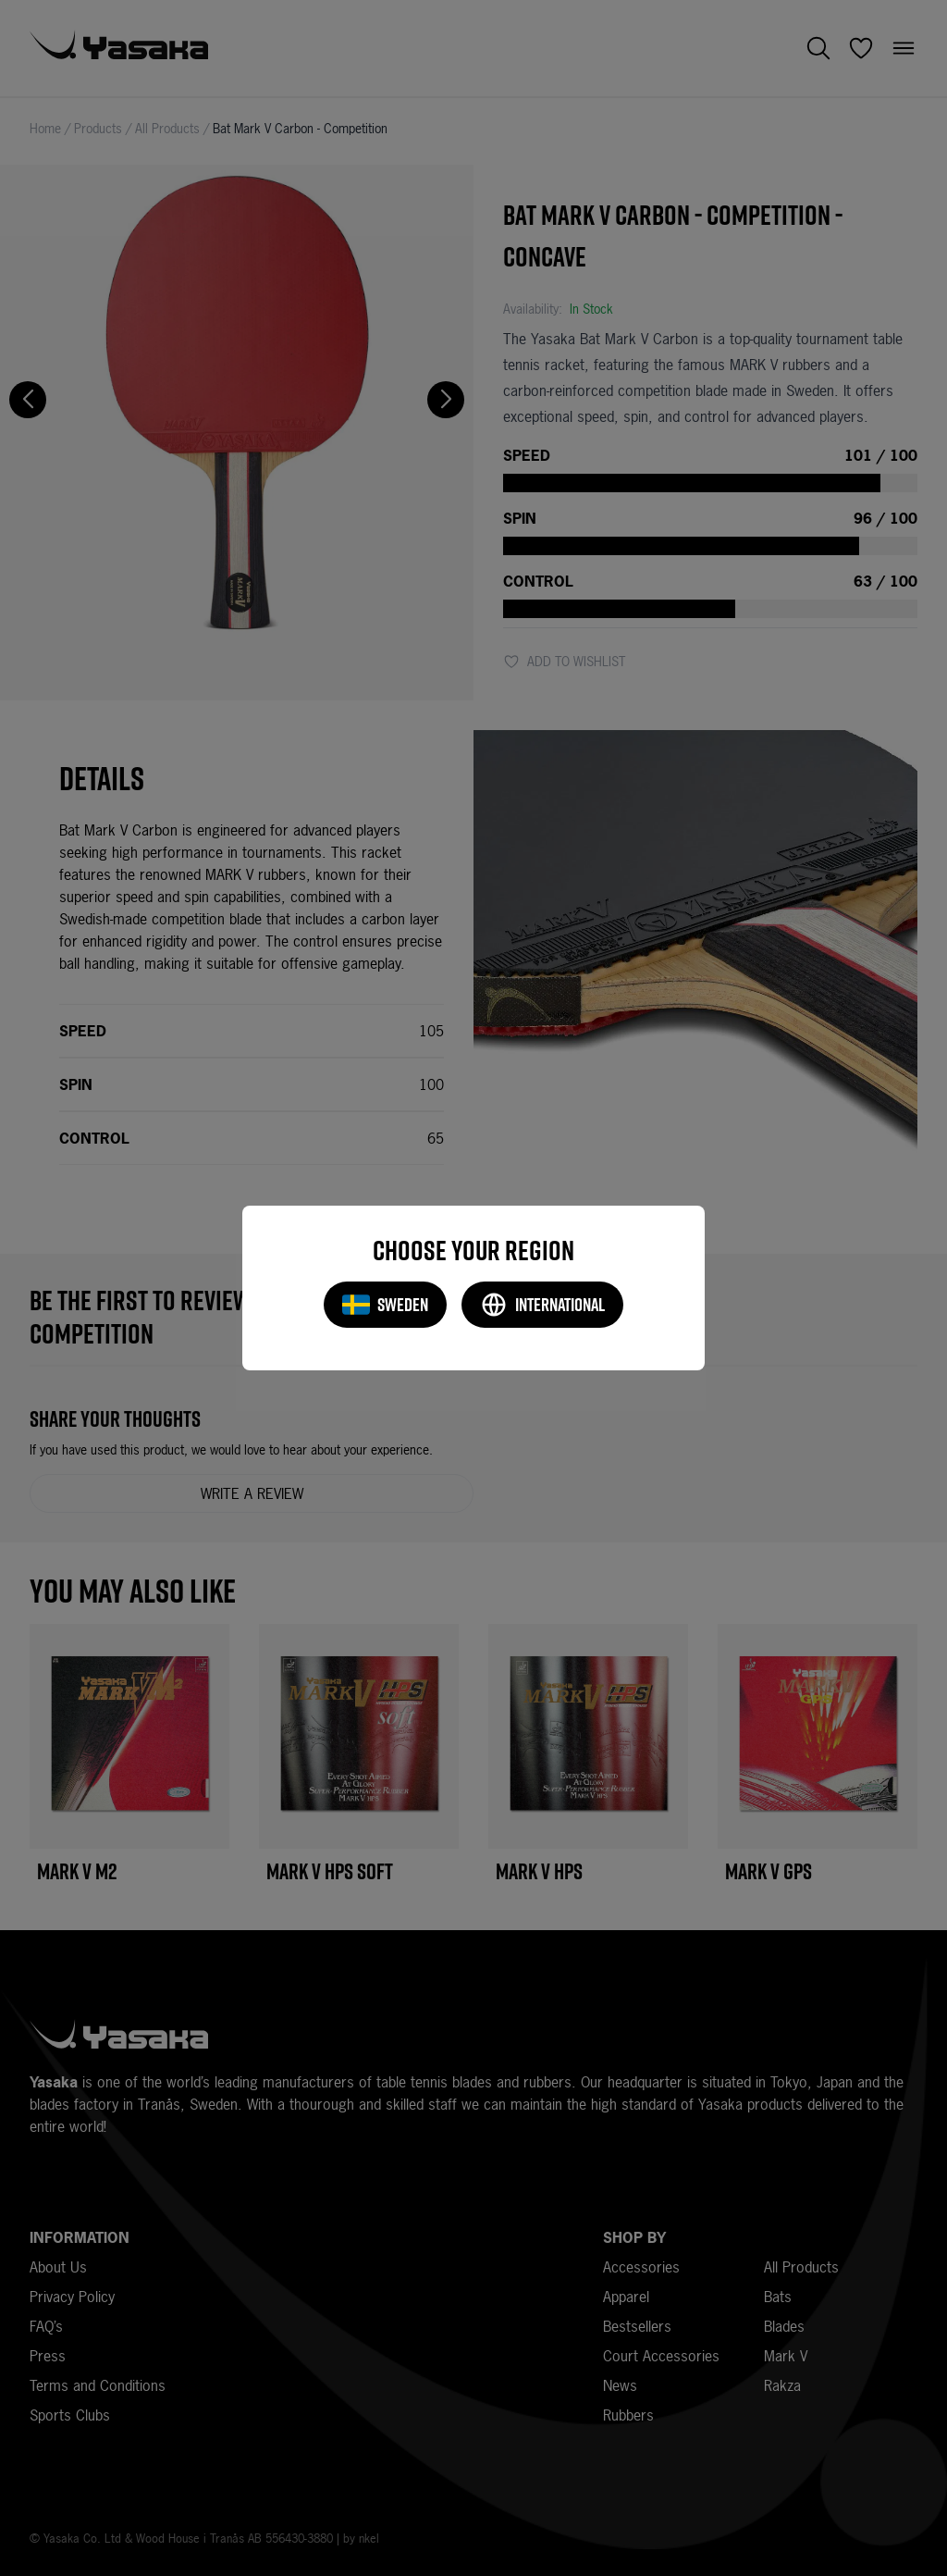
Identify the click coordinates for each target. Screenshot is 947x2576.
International (542, 1305)
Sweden (385, 1305)
